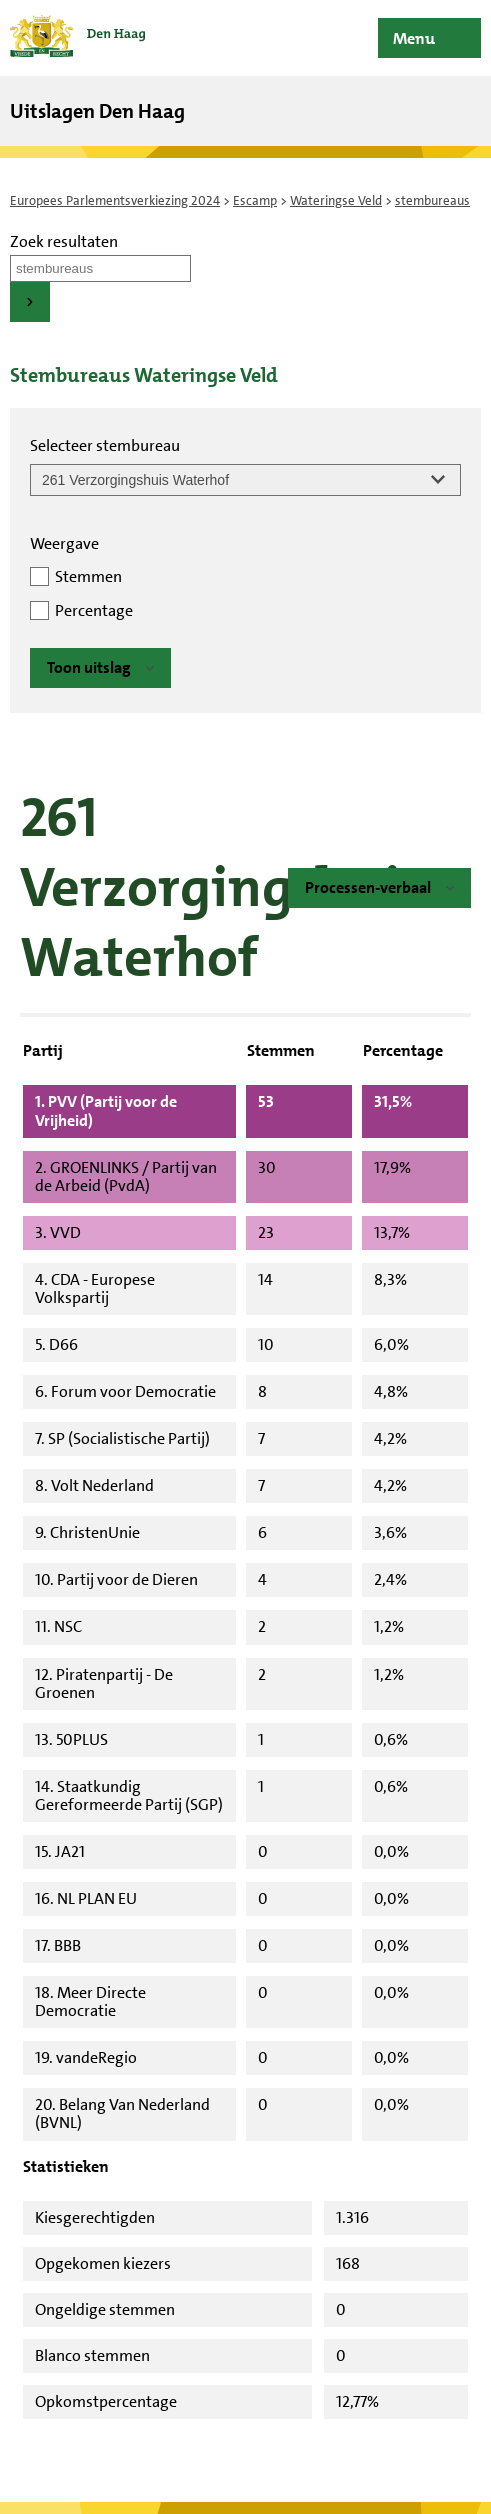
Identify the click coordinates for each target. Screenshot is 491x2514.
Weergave (64, 543)
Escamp (255, 200)
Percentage (94, 610)
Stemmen (88, 576)
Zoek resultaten (64, 241)
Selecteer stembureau (105, 445)
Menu (414, 38)
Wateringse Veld (336, 200)
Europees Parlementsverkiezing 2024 (115, 200)
